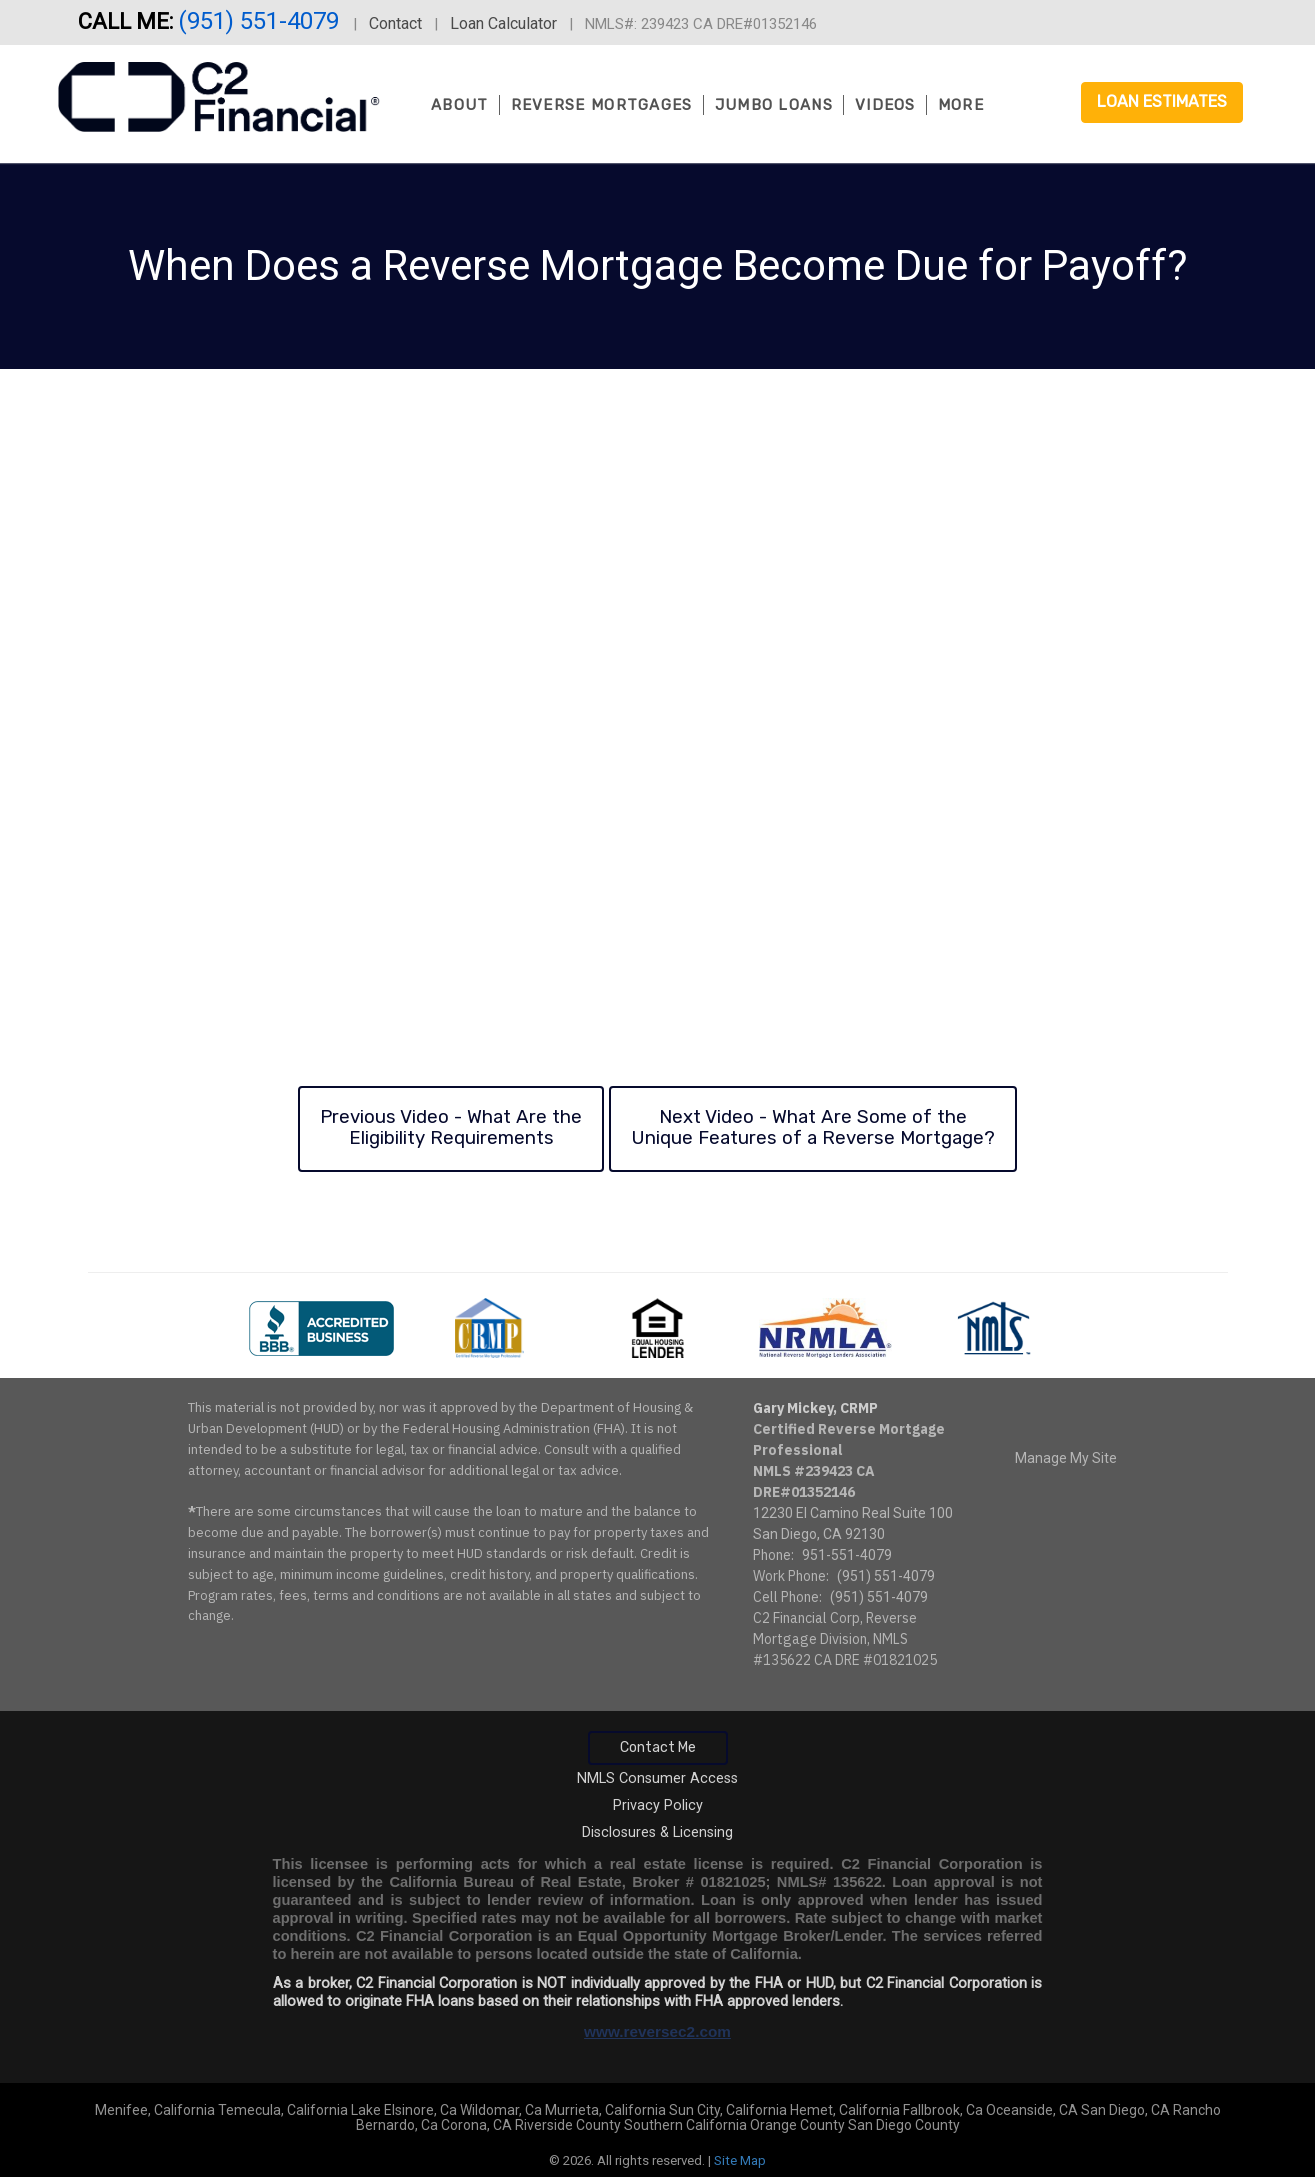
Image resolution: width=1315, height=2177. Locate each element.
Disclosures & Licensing (657, 1832)
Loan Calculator (503, 23)
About (460, 105)
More (961, 105)
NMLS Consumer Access (657, 1778)
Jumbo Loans (774, 105)
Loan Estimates (1162, 101)
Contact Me (658, 1747)
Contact (395, 23)
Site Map (740, 2160)
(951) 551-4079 (261, 21)
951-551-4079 (847, 1555)
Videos (885, 105)
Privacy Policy (658, 1805)
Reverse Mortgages (602, 105)
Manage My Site (1066, 1458)
